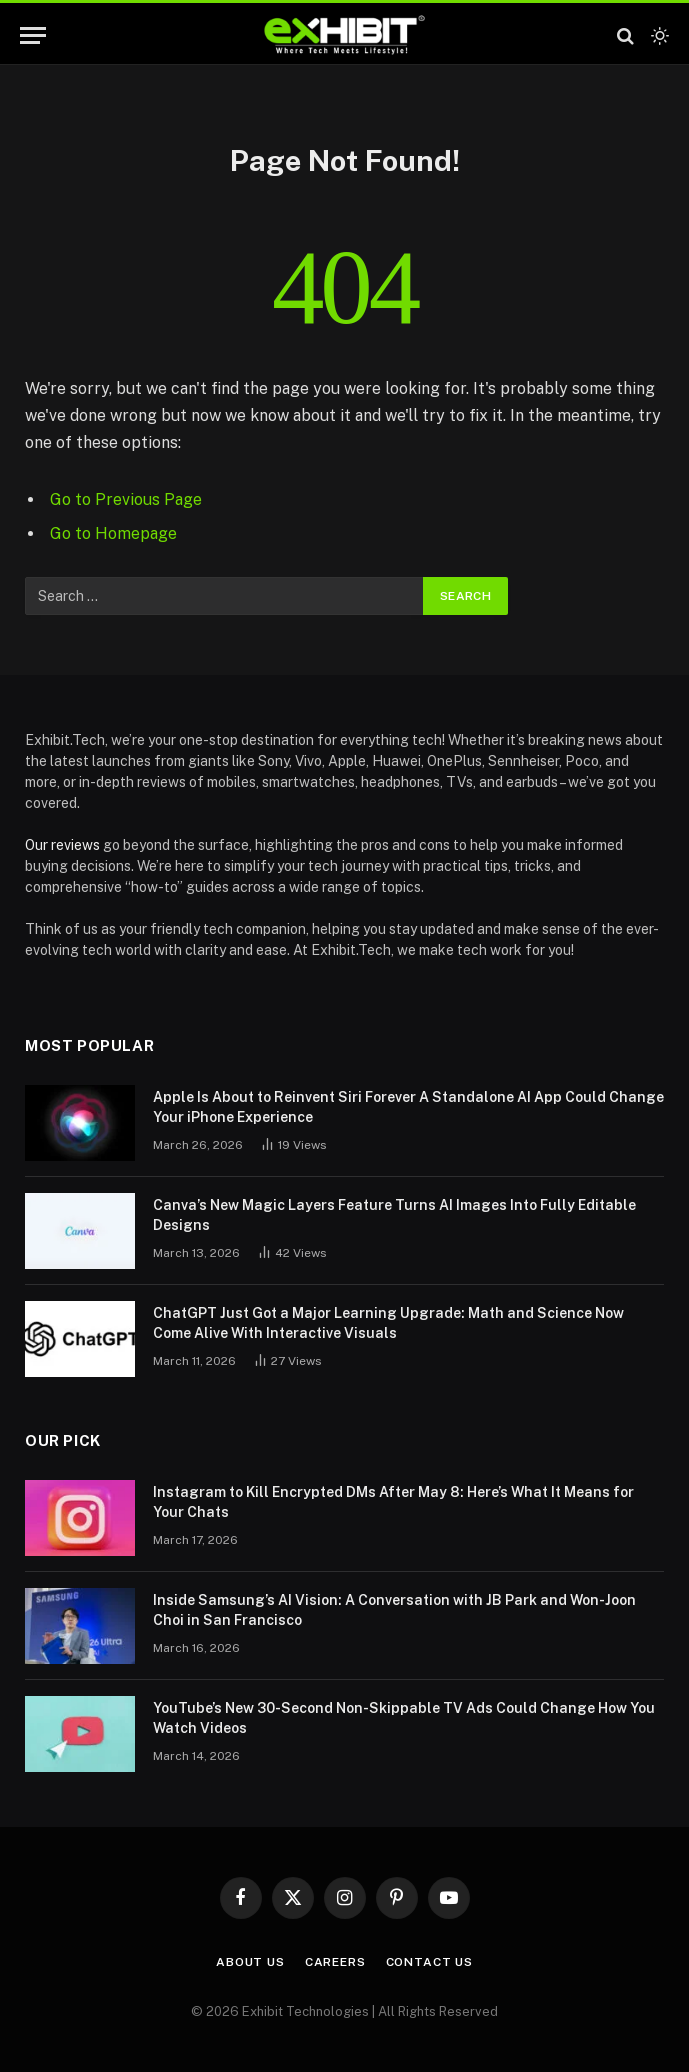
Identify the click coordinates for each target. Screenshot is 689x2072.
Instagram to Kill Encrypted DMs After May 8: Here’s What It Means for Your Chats (393, 1502)
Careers (335, 1962)
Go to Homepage (113, 533)
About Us (250, 1962)
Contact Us (429, 1962)
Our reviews (62, 845)
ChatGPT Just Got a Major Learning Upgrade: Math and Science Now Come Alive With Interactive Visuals (388, 1323)
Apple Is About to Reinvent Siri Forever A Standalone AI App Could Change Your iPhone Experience (408, 1107)
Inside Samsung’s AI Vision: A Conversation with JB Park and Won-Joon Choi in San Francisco (394, 1610)
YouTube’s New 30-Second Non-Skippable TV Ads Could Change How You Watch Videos (404, 1718)
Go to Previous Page (126, 499)
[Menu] (33, 35)
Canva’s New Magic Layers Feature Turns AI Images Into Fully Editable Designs (394, 1215)
